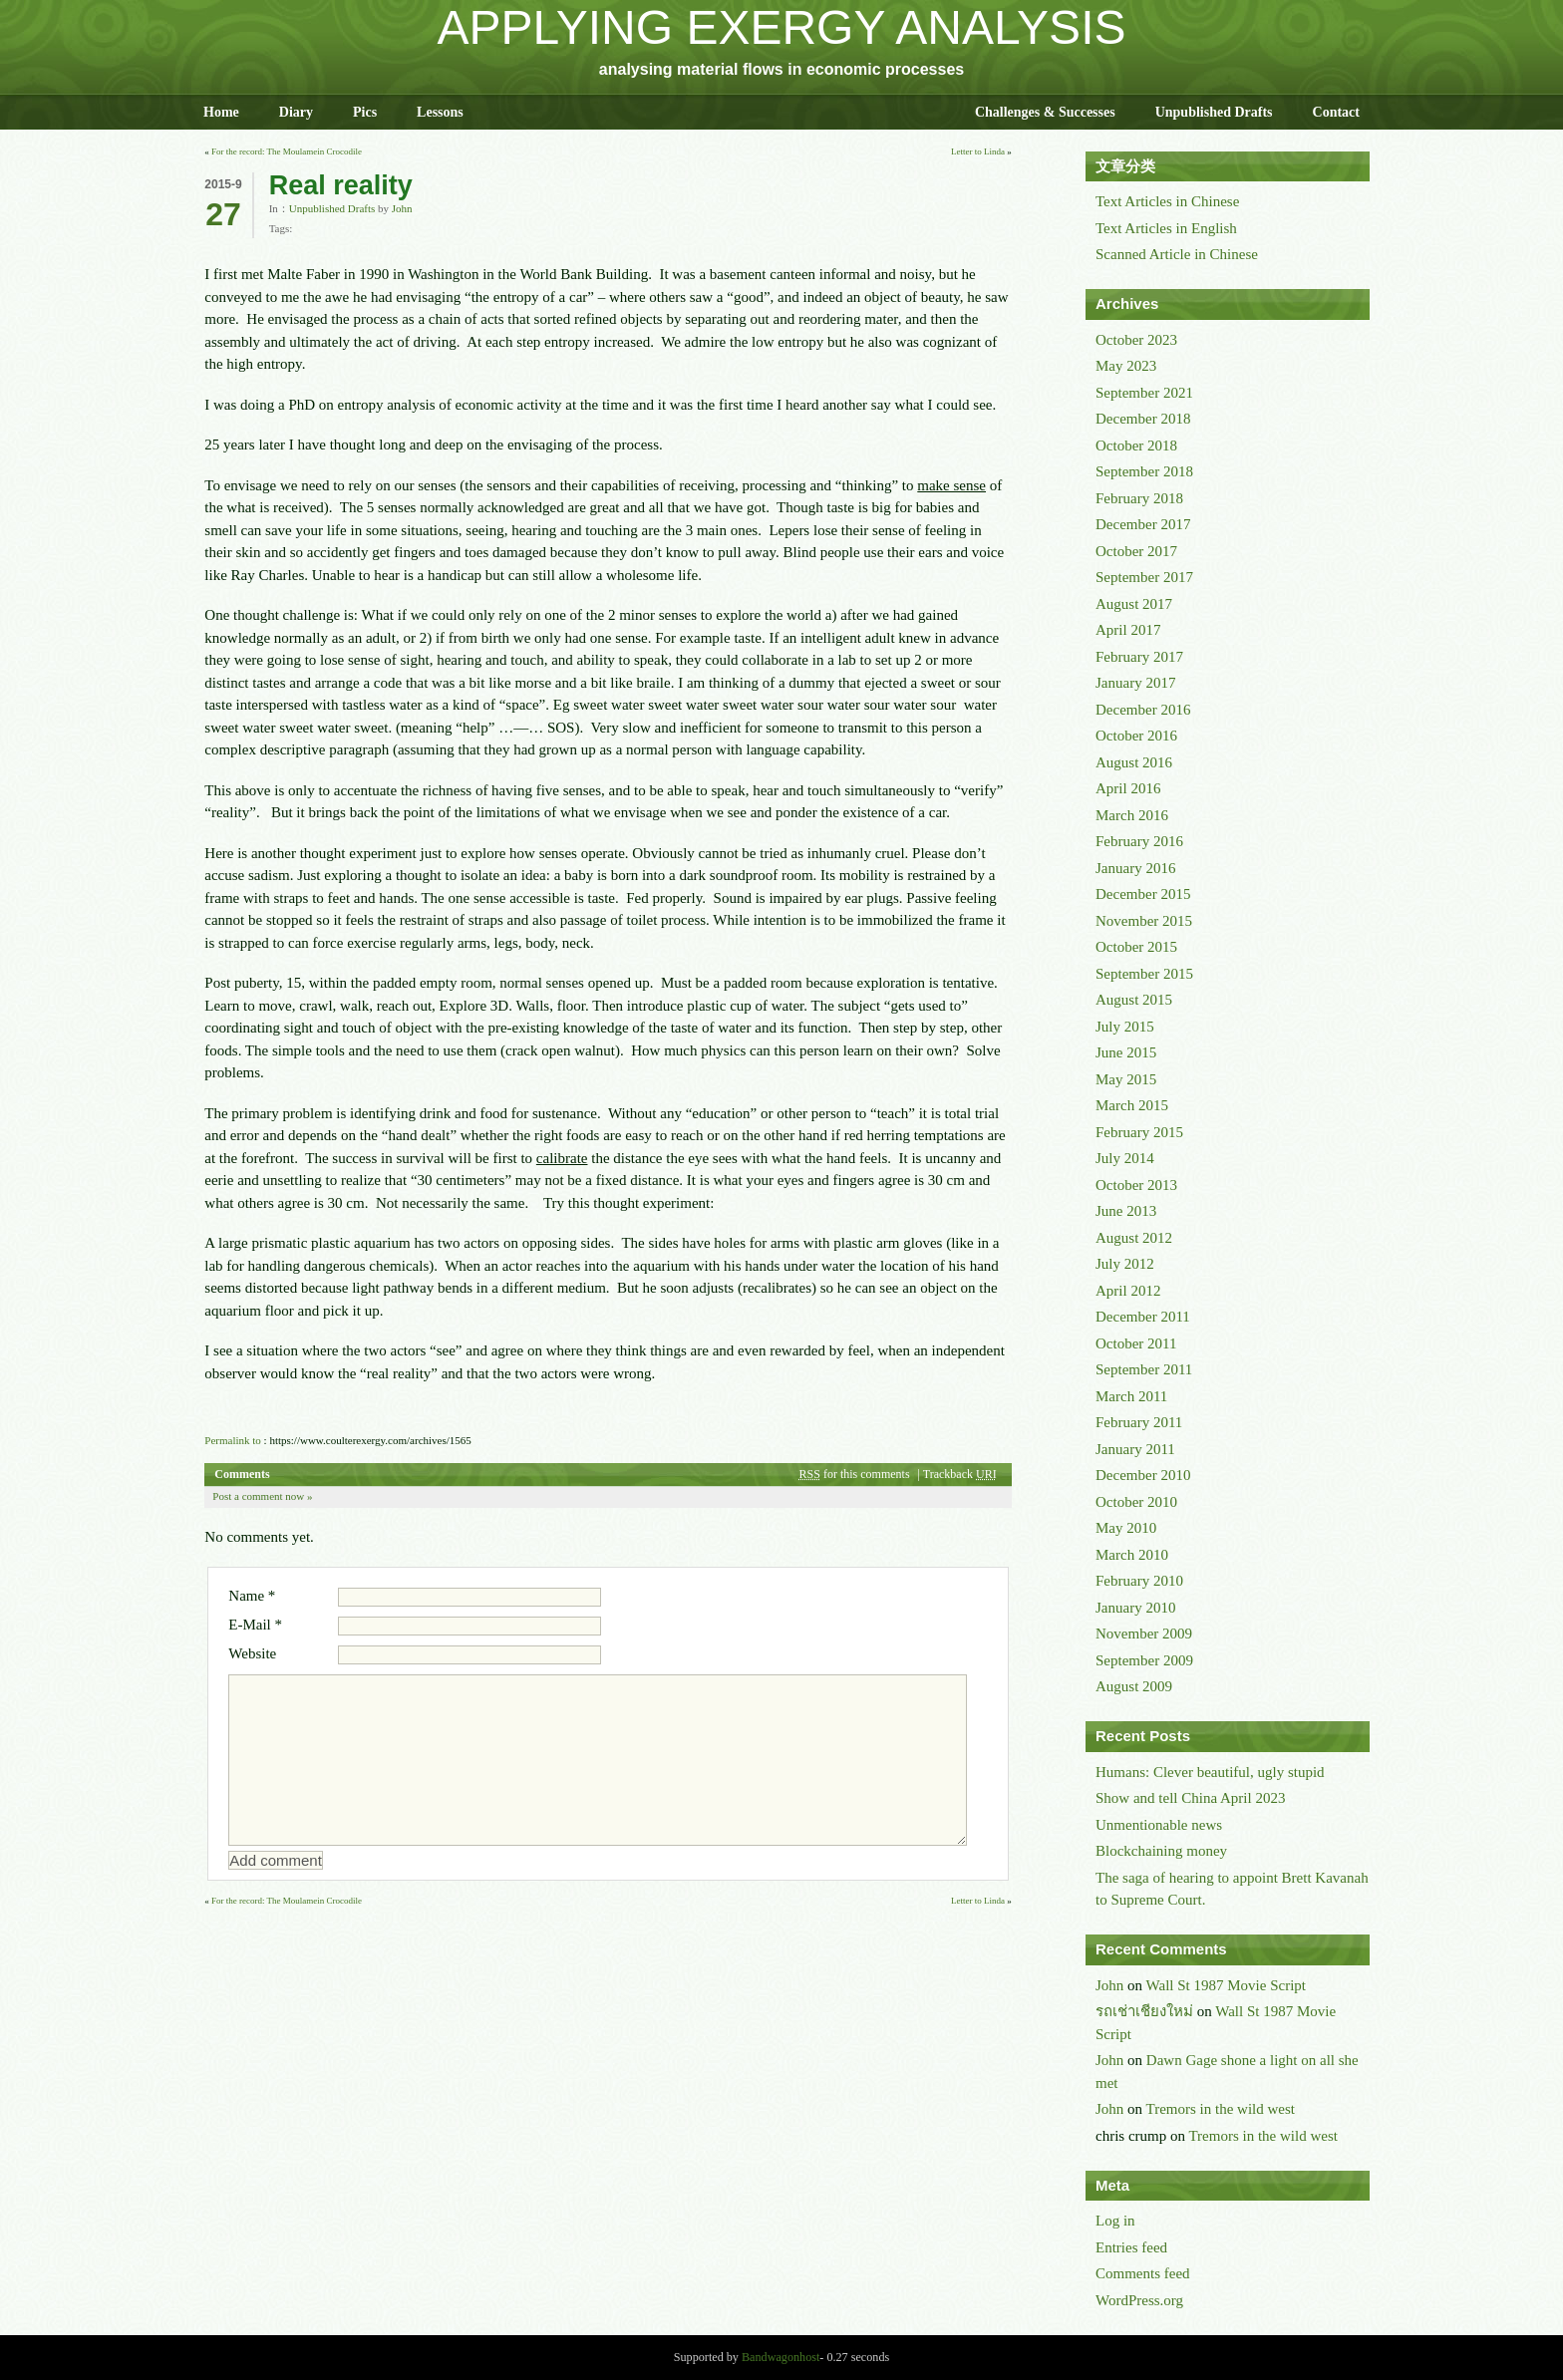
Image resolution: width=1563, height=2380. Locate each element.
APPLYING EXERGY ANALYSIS (782, 27)
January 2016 (1135, 868)
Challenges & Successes (1045, 112)
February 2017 (1139, 657)
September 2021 (1144, 393)
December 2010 (1142, 1475)
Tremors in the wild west (1220, 2109)
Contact (1336, 112)
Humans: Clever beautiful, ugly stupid (1210, 1772)
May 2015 (1125, 1079)
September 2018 (1144, 471)
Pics (365, 112)
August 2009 (1133, 1686)
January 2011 (1135, 1449)
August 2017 (1133, 604)
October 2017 (1136, 551)
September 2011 (1143, 1369)
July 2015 (1124, 1027)
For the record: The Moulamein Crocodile (286, 151)
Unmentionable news (1158, 1825)
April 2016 (1127, 788)
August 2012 (1133, 1238)
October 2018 (1136, 445)
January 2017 (1135, 683)
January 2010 (1135, 1608)
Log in (1115, 2221)
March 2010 (1131, 1555)
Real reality (341, 185)
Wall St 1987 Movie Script (1226, 1985)
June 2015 (1125, 1052)
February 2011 (1138, 1422)
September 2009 (1144, 1660)
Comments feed (1142, 2273)
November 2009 (1143, 1633)
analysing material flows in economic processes (781, 69)
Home (221, 112)
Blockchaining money (1161, 1851)
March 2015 (1131, 1105)
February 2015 (1139, 1132)
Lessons (440, 112)
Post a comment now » (262, 1496)
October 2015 (1136, 947)
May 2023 (1125, 366)
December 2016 (1142, 710)
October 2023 (1136, 340)
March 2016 (1131, 815)
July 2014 (1124, 1158)
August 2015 (1133, 1000)
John (402, 208)
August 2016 (1133, 762)
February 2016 (1139, 841)
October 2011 (1136, 1343)
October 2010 (1136, 1502)
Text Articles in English (1166, 228)
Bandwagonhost (780, 2357)
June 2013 (1125, 1211)
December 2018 (1142, 419)
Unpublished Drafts (1214, 112)
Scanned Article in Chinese (1176, 254)
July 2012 (1124, 1264)
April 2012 (1127, 1291)
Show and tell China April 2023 (1190, 1798)
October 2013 (1136, 1185)
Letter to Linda (978, 151)
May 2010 (1125, 1528)
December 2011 (1142, 1317)
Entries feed (1131, 2247)
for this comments (854, 1474)
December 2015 (1142, 894)
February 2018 (1139, 498)
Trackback (960, 1474)
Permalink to (232, 1440)
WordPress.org (1139, 2300)
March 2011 (1131, 1396)
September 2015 (1144, 974)
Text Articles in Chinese (1167, 201)
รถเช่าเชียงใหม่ (1144, 2011)
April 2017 (1127, 630)
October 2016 (1136, 736)
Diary (296, 112)
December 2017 (1142, 524)
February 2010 (1139, 1581)
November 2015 (1143, 921)
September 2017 (1144, 577)
